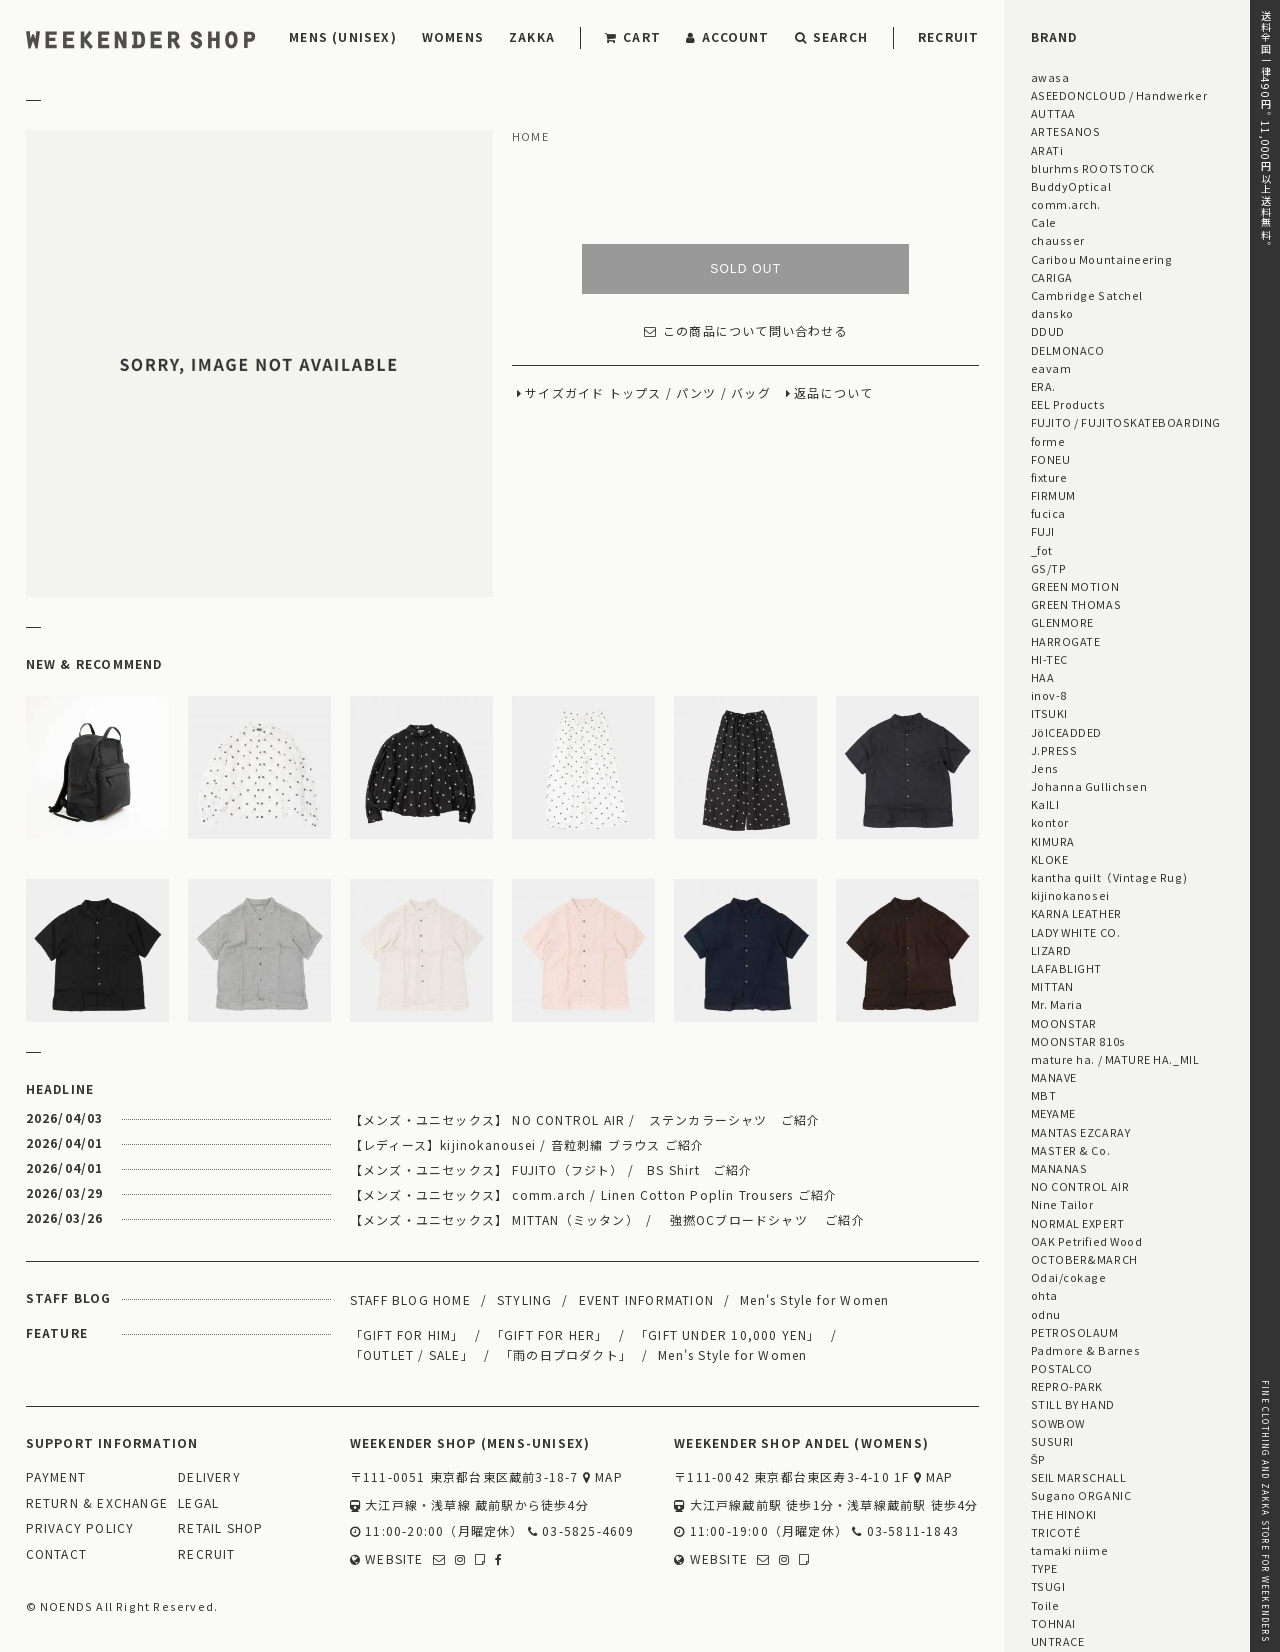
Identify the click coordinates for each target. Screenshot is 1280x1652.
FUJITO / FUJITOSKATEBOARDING (1126, 422)
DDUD (1048, 331)
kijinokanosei (1070, 895)
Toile (1045, 1605)
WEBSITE (387, 1559)
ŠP (1038, 1459)
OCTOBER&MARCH (1084, 1259)
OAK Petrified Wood (1087, 1241)
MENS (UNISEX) (343, 36)
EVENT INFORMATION (646, 1299)
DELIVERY (209, 1477)
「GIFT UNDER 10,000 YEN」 (728, 1334)
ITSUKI (1049, 713)
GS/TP (1049, 568)
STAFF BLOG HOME (410, 1299)
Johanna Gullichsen (1089, 786)
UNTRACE (1058, 1641)
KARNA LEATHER (1076, 913)
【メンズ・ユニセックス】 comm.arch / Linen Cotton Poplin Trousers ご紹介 (593, 1194)
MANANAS (1059, 1168)
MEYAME (1053, 1113)
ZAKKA (532, 36)
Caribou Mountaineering (1102, 259)
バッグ (751, 393)
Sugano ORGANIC (1081, 1495)
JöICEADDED (1066, 732)
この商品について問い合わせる (746, 331)
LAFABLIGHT (1066, 968)
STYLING (524, 1299)
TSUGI (1048, 1586)
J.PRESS (1054, 750)
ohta (1044, 1295)
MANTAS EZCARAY (1081, 1132)
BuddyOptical (1071, 186)
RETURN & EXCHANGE (97, 1503)
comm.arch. (1066, 204)
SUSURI (1052, 1441)
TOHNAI (1053, 1623)
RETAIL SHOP (220, 1528)
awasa (1050, 77)
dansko (1052, 313)
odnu (1046, 1314)
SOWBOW (1058, 1423)
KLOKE (1050, 859)
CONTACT (56, 1554)
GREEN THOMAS (1076, 604)
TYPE (1044, 1568)
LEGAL (198, 1503)
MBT (1044, 1095)
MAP (603, 1477)
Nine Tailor (1062, 1204)
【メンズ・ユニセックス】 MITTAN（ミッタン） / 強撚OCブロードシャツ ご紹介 (607, 1219)
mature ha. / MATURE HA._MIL (1115, 1059)
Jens (1045, 768)
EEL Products (1068, 404)
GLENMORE (1062, 622)
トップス (635, 393)
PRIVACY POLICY (80, 1528)
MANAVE (1054, 1077)
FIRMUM (1053, 495)
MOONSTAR (1064, 1023)
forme (1048, 441)
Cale (1044, 222)
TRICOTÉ (1056, 1532)
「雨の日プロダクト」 (566, 1354)
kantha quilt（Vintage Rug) (1109, 877)
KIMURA (1053, 841)
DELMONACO (1068, 350)
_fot (1042, 550)
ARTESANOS (1066, 131)
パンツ (696, 393)
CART (633, 36)
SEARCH (831, 36)
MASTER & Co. (1070, 1150)
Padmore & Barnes (1086, 1350)
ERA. (1043, 386)
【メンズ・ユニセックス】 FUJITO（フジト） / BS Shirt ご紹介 (551, 1169)
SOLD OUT (745, 269)
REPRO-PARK (1067, 1386)
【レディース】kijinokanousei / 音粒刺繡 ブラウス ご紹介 (527, 1144)
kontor (1050, 822)
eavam (1051, 368)
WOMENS (453, 36)
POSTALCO (1062, 1368)
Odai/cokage (1069, 1277)
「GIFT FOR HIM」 (407, 1334)
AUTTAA (1053, 113)
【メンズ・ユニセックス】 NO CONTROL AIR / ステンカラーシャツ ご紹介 (585, 1119)
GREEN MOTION (1075, 586)
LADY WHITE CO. (1076, 932)
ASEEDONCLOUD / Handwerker (1119, 95)
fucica (1048, 513)
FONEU (1051, 459)
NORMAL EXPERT (1078, 1223)
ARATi (1047, 150)
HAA (1043, 677)
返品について (833, 393)
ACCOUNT (728, 36)
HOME (530, 137)
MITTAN (1052, 986)
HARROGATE (1066, 641)
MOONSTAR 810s (1078, 1041)
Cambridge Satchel (1087, 295)
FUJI (1043, 531)
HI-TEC (1049, 659)
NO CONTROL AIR (1080, 1186)
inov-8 (1049, 695)
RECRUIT (948, 36)
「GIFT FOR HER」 (550, 1334)
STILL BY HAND (1073, 1404)
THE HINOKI (1064, 1514)
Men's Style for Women (814, 1299)
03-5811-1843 (905, 1531)
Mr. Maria (1057, 1004)
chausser (1058, 240)
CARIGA (1052, 277)
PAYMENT (56, 1477)
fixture (1049, 477)
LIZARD (1051, 950)
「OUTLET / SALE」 (412, 1354)
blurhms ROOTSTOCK (1093, 168)
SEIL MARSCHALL (1079, 1477)
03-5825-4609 (581, 1531)
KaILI (1045, 804)
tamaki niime (1069, 1550)
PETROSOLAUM (1075, 1332)
